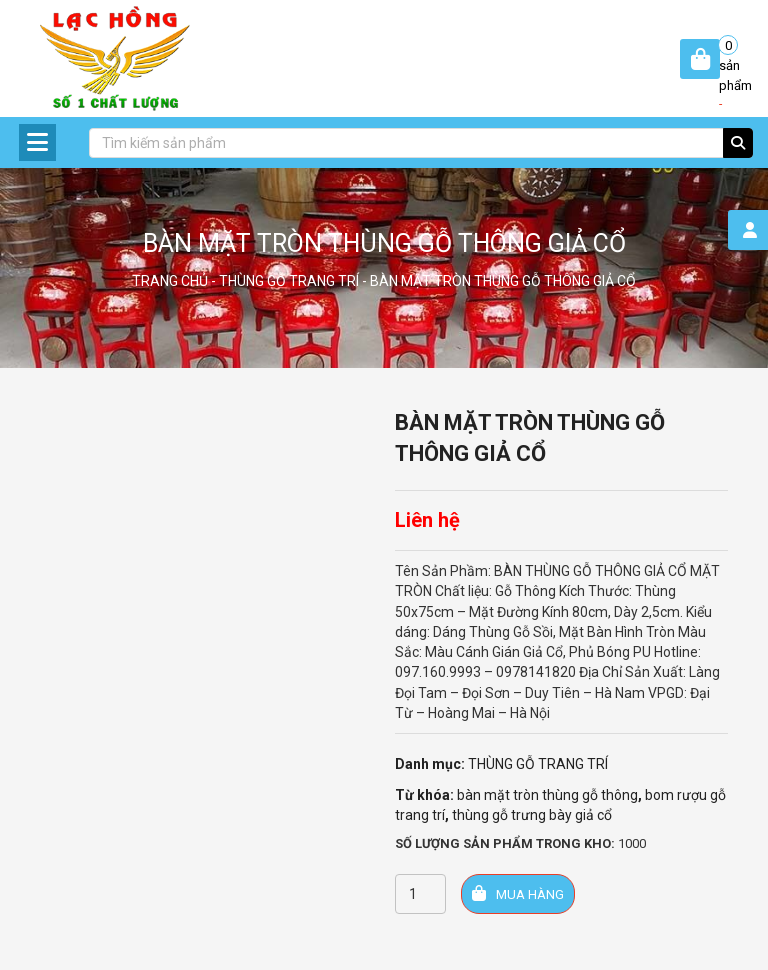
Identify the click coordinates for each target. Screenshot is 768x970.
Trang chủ (170, 281)
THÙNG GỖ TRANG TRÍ (289, 281)
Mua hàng (518, 893)
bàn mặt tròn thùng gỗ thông (547, 795)
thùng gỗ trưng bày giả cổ (532, 815)
